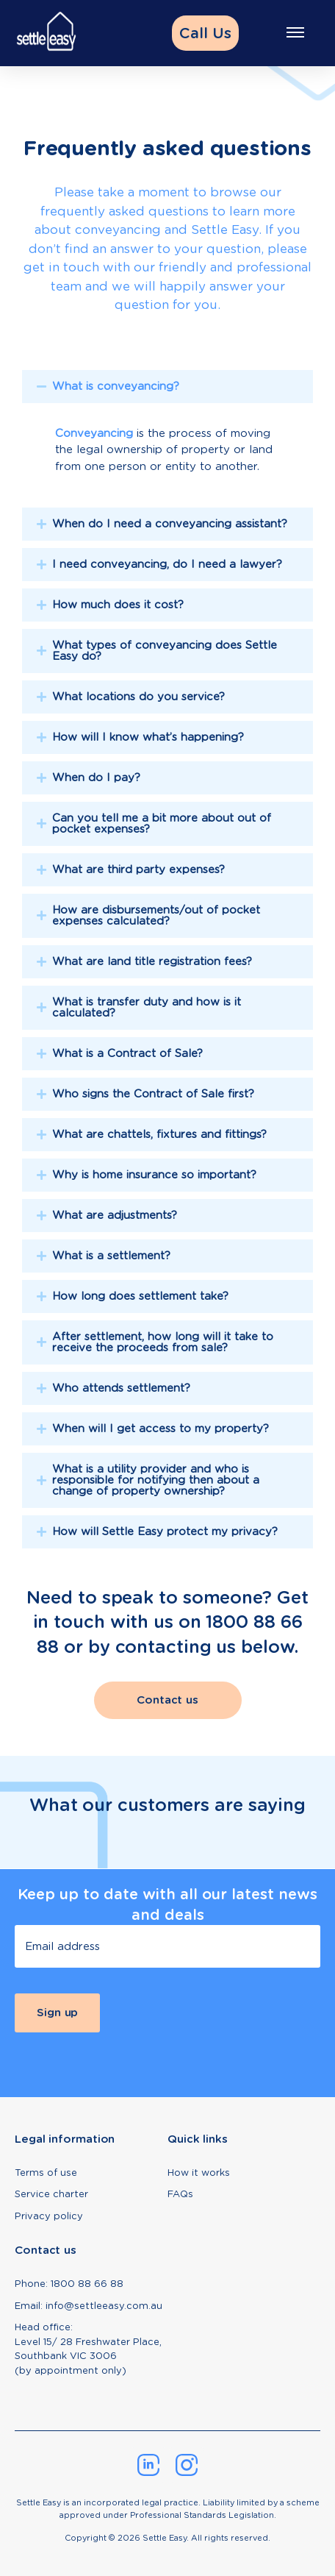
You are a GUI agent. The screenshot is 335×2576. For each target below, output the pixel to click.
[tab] (167, 433)
